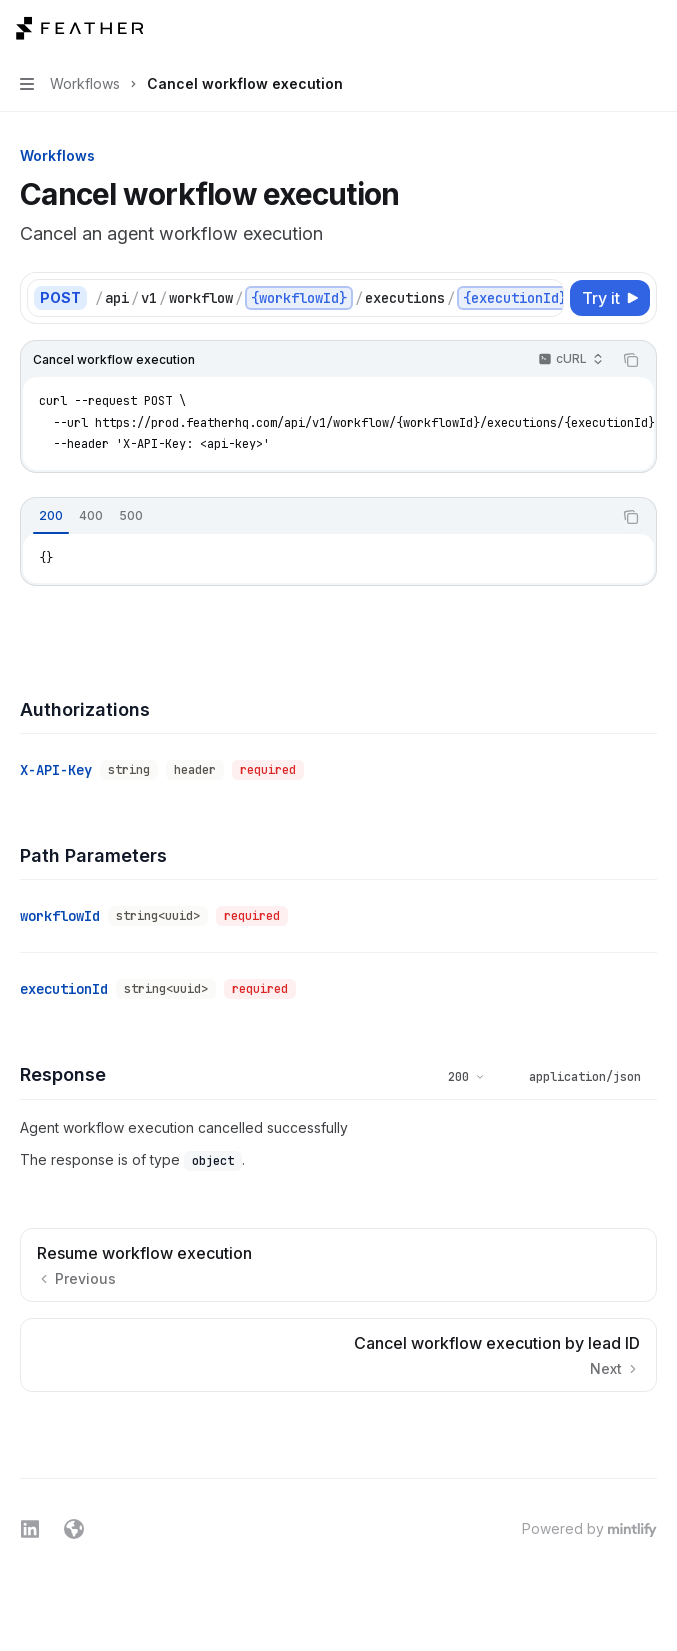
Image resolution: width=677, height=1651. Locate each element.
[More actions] (651, 28)
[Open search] (613, 28)
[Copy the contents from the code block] (631, 360)
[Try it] (610, 298)
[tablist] (316, 517)
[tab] (51, 516)
